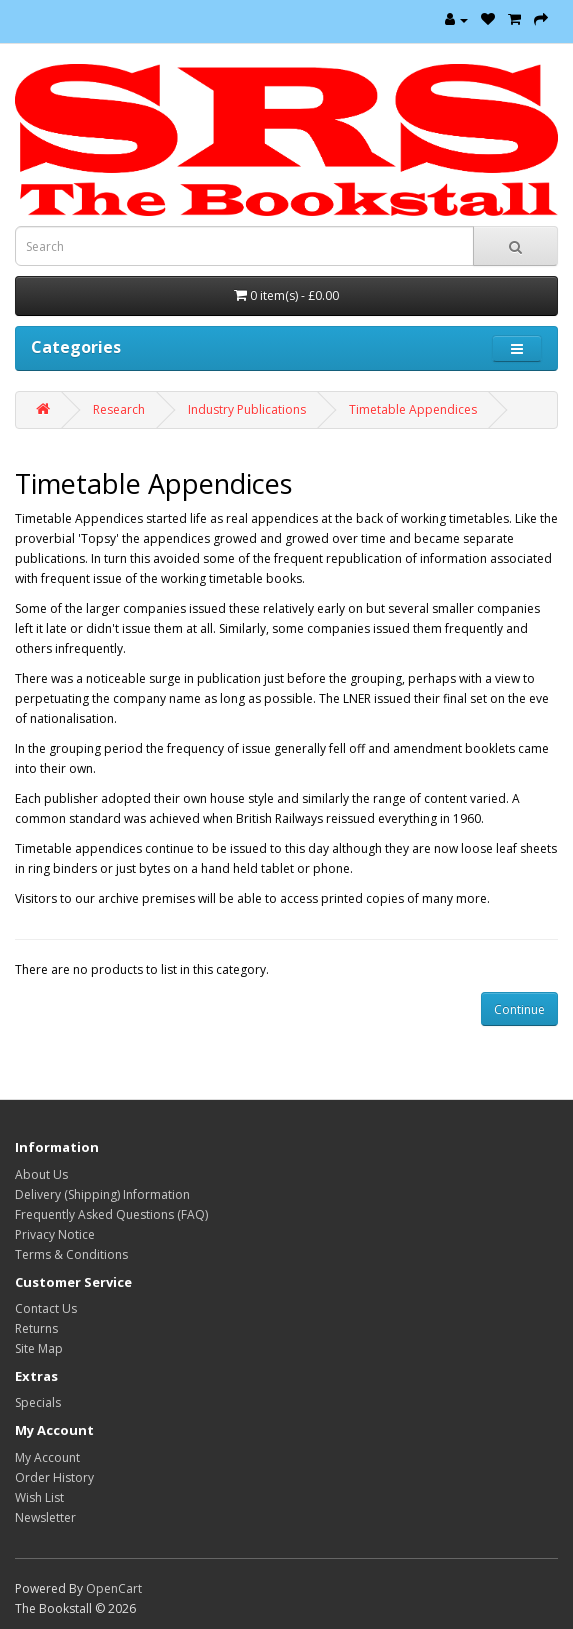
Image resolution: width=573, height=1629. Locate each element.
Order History (54, 1477)
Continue (519, 1009)
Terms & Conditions (71, 1254)
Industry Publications (247, 409)
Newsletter (45, 1517)
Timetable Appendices (413, 409)
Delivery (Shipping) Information (102, 1194)
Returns (36, 1328)
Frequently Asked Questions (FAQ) (111, 1214)
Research (119, 409)
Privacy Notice (55, 1234)
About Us (41, 1174)
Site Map (39, 1348)
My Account (47, 1457)
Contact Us (46, 1308)
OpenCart (114, 1588)
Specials (38, 1402)
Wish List (39, 1497)
